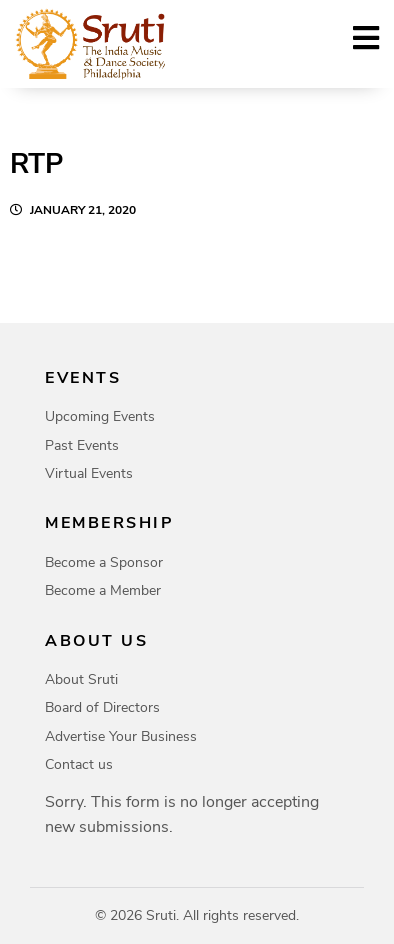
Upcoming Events (100, 416)
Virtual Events (89, 473)
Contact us (79, 764)
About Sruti (81, 679)
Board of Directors (102, 707)
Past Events (82, 445)
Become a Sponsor (104, 562)
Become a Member (103, 590)
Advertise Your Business (121, 736)
